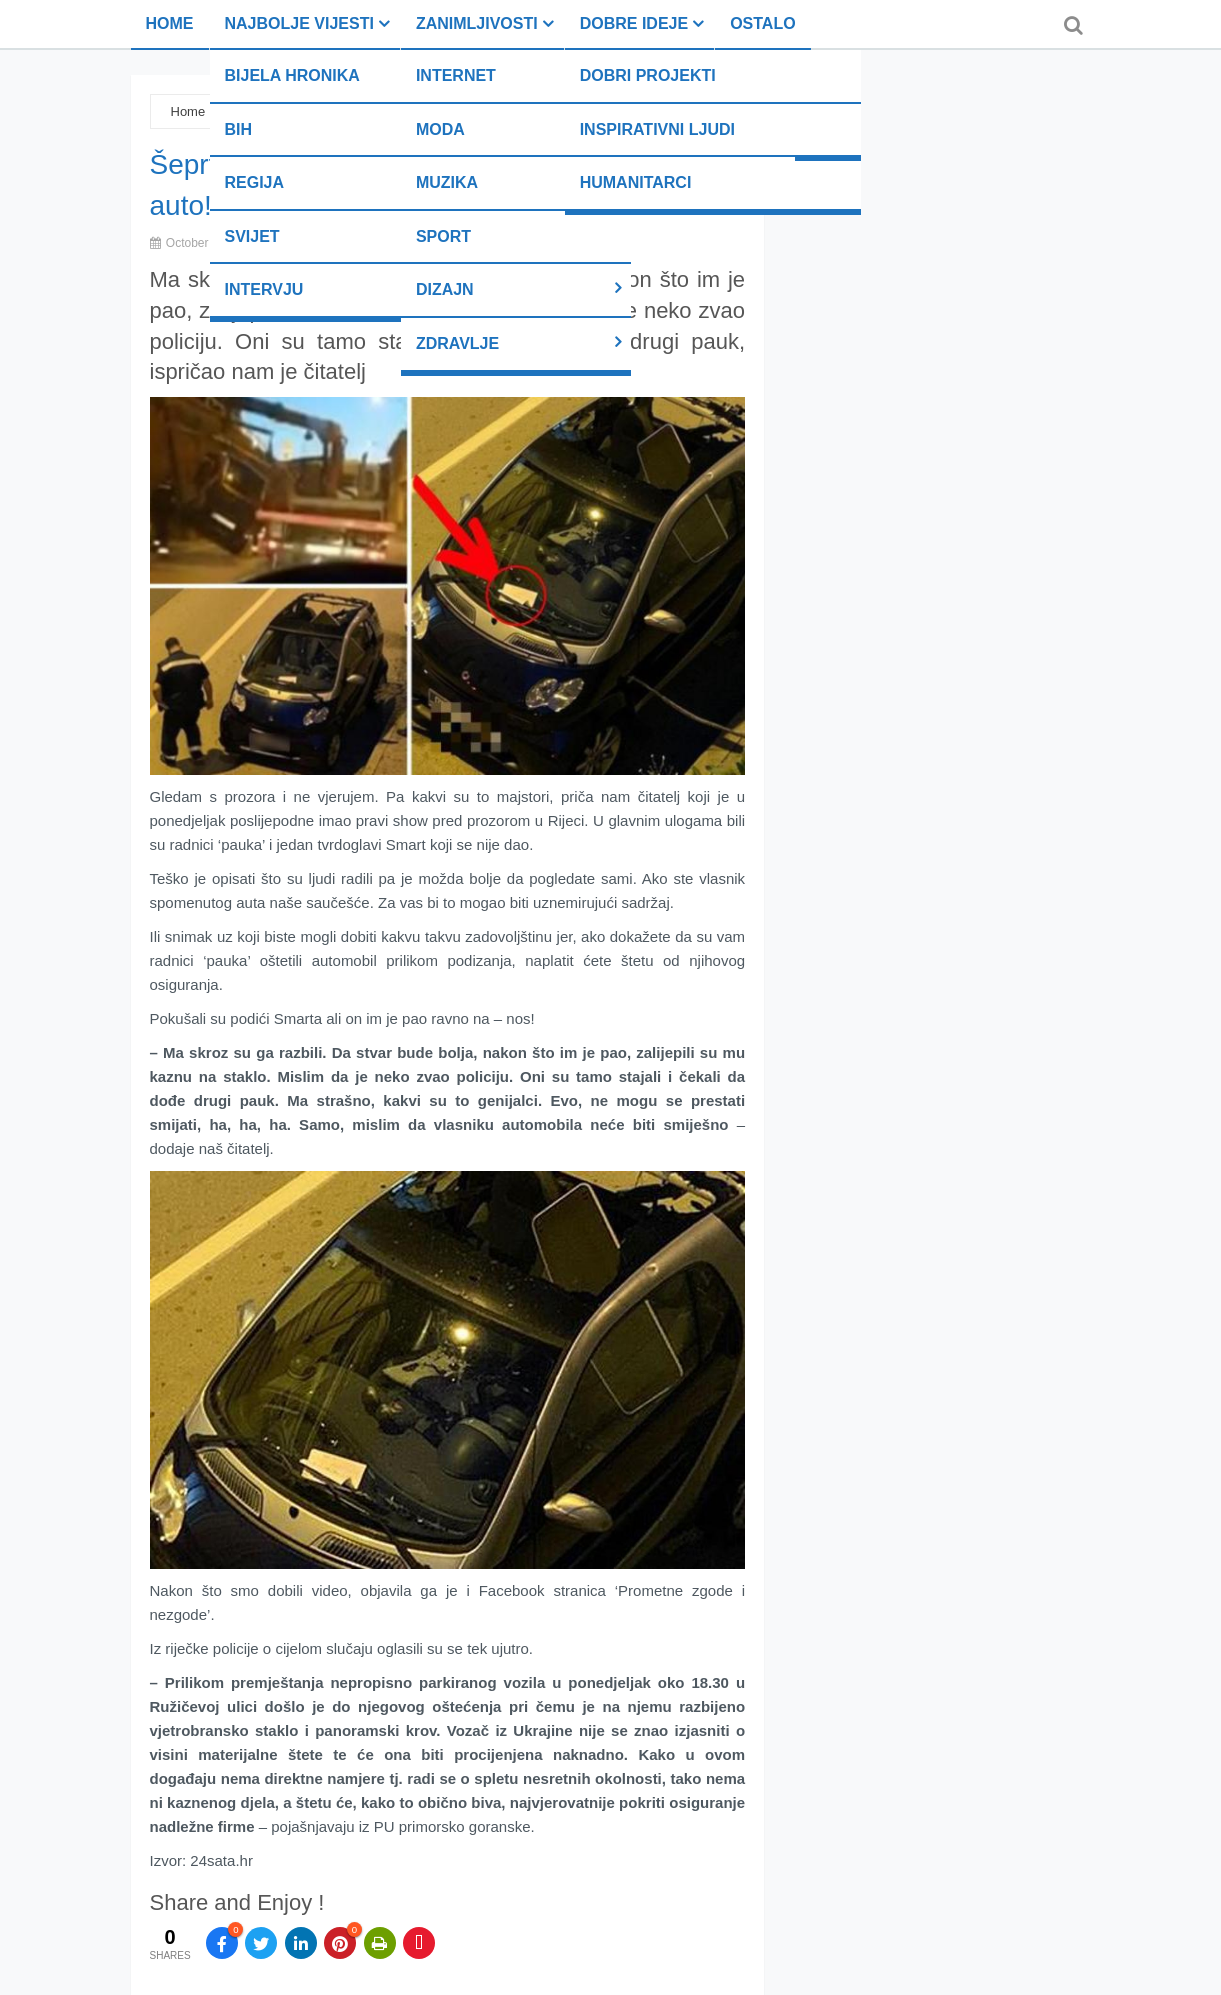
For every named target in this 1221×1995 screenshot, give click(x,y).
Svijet (252, 236)
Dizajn (445, 289)
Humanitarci (636, 182)
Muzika (447, 182)
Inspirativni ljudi (657, 129)
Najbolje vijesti (299, 23)
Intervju (264, 289)
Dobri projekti (648, 75)
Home (170, 23)
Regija (255, 182)
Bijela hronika (292, 75)
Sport (443, 236)
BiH (239, 129)
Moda (440, 129)
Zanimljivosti (477, 23)
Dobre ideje (634, 23)
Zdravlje (457, 343)
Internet (456, 75)
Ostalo (762, 23)
